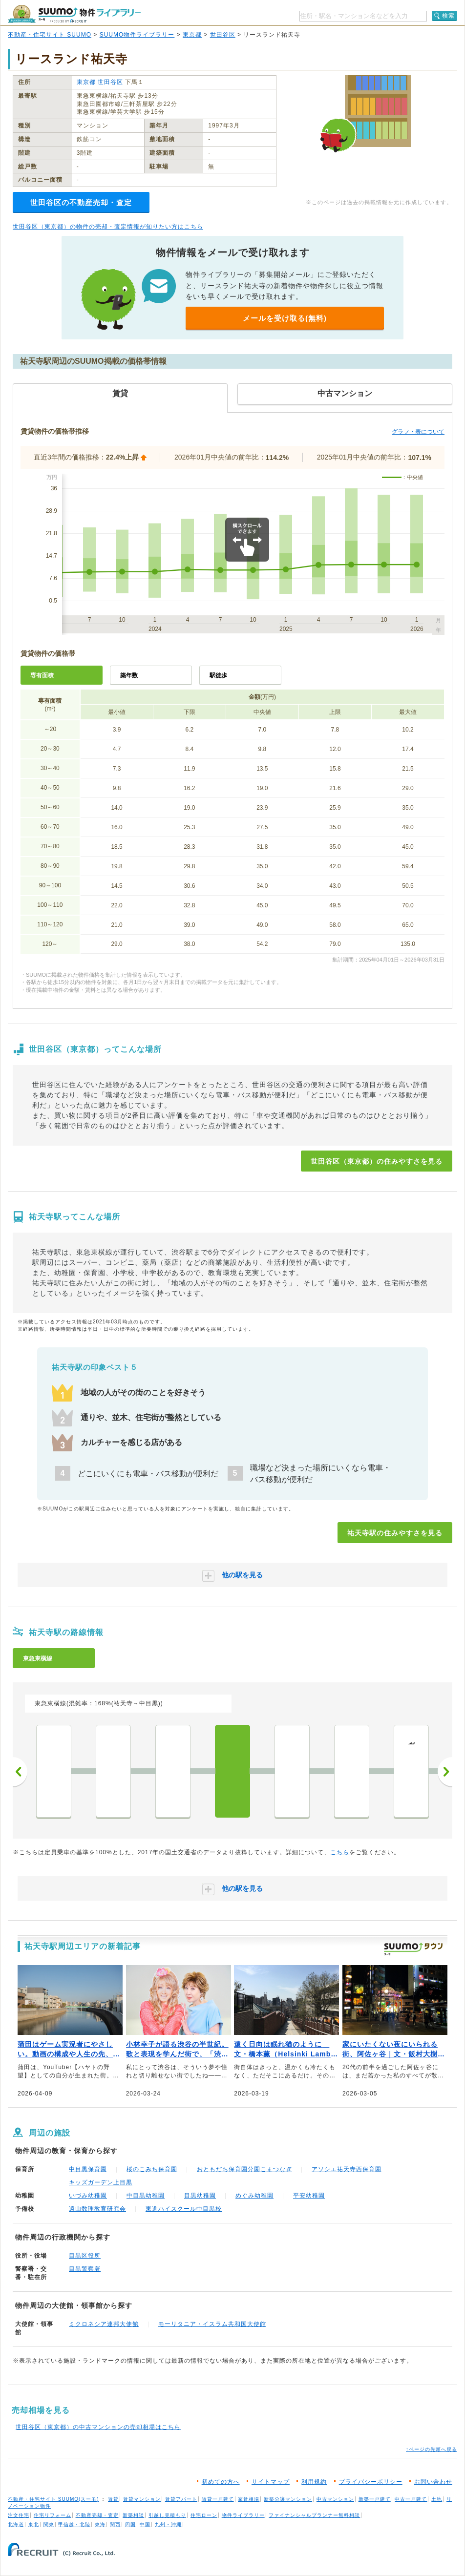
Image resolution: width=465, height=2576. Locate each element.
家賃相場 (248, 2499)
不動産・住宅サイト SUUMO (49, 34)
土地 (436, 2499)
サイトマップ (271, 2481)
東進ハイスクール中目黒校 (184, 2208)
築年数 (129, 675)
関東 (48, 2524)
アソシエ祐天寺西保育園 (346, 2169)
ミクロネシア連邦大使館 (104, 2324)
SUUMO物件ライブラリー (137, 34)
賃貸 (113, 2499)
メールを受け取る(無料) (285, 318)
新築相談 (133, 2515)
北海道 (16, 2524)
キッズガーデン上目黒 (100, 2182)
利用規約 (314, 2481)
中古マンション (335, 2499)
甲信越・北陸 (74, 2524)
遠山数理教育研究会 (97, 2208)
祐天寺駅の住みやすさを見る (395, 1533)
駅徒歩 (218, 675)
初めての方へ (221, 2481)
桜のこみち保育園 (152, 2169)
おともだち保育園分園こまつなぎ (244, 2169)
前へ (20, 1772)
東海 (100, 2524)
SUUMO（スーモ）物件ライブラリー (74, 14)
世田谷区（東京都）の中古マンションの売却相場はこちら (98, 2427)
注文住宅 (18, 2515)
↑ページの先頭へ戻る (431, 2449)
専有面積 (42, 675)
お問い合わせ (433, 2481)
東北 (33, 2524)
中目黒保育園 (88, 2169)
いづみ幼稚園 (88, 2195)
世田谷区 (222, 34)
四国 (130, 2524)
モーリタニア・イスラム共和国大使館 (212, 2324)
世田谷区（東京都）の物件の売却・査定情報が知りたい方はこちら (108, 226)
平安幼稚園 (309, 2195)
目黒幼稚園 (200, 2195)
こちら (339, 1852)
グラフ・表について (418, 431)
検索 (448, 15)
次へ (445, 1772)
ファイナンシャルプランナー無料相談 (314, 2515)
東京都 (192, 34)
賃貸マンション (142, 2499)
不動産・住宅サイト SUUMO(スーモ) (53, 2499)
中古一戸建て (411, 2499)
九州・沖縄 (168, 2524)
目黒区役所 (85, 2255)
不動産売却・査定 (97, 2515)
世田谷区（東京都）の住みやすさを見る (377, 1161)
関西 (115, 2524)
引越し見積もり (167, 2515)
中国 (145, 2524)
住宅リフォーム (52, 2515)
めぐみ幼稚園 (254, 2195)
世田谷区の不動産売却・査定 (81, 202)
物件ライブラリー (243, 2515)
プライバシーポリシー (370, 2481)
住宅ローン (203, 2515)
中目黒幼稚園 (146, 2195)
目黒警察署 (85, 2268)
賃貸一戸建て (218, 2499)
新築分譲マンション (288, 2499)
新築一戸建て (375, 2499)
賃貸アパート (181, 2499)
